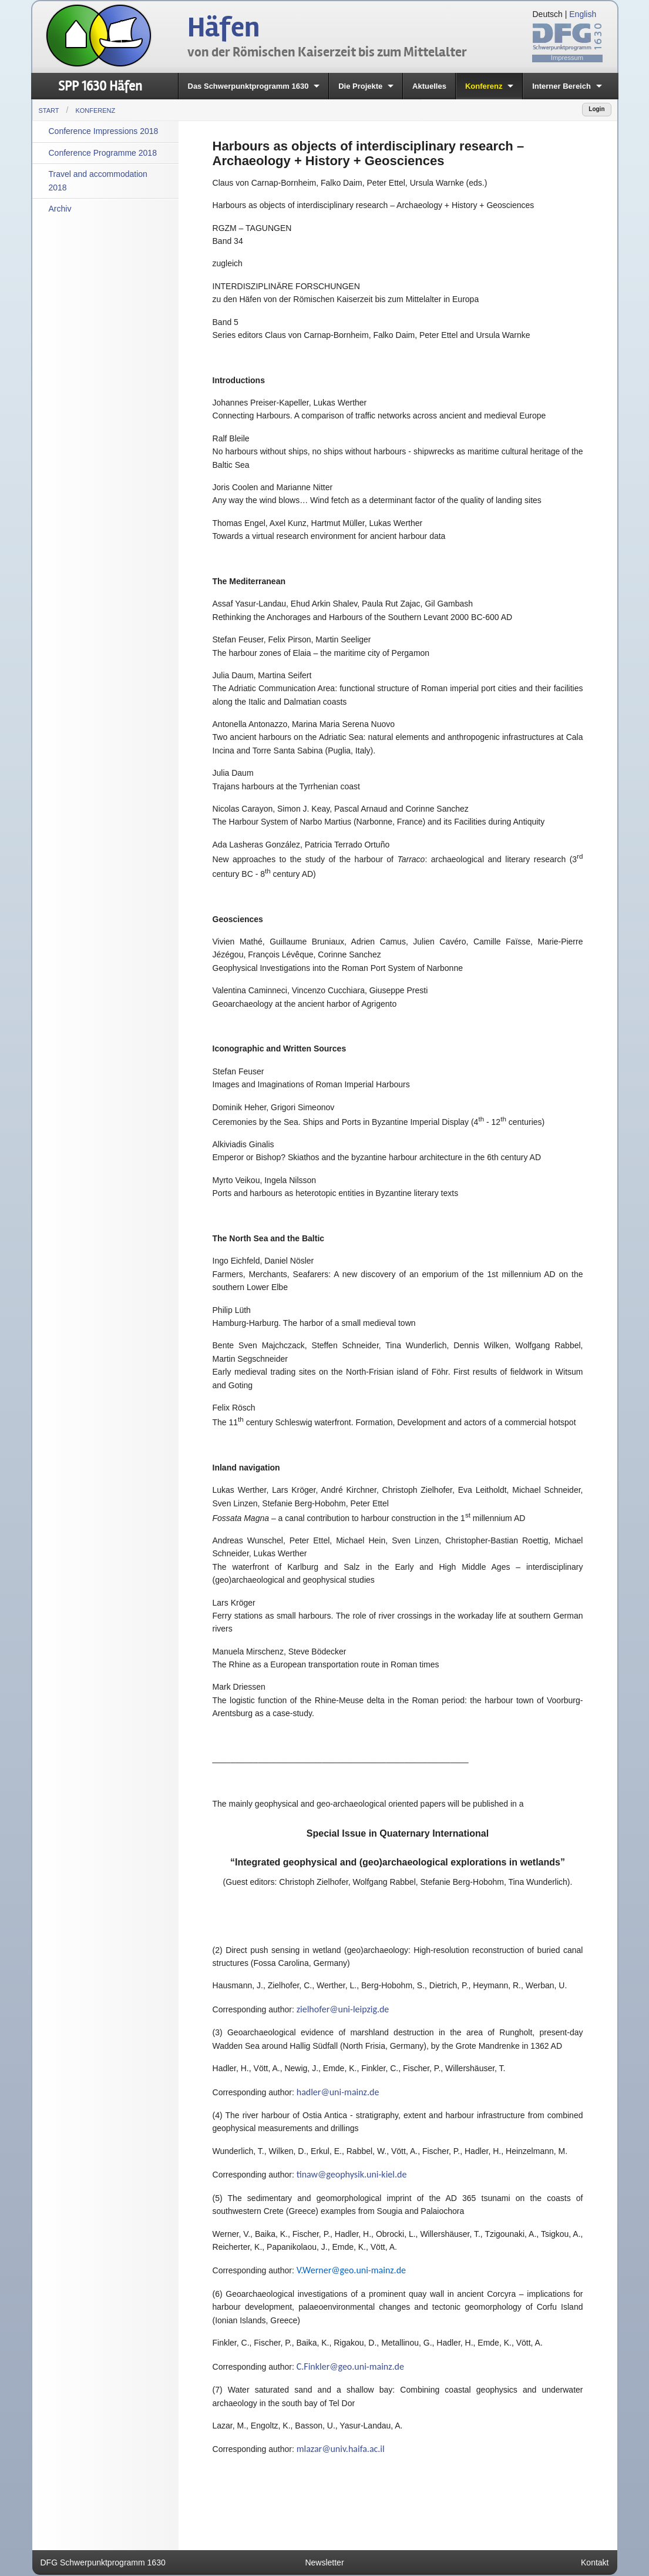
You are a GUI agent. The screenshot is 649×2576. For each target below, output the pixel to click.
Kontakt (594, 2562)
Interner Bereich (561, 86)
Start (49, 110)
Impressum (567, 57)
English (582, 14)
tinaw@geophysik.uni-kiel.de (352, 2174)
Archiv (60, 208)
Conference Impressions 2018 (104, 131)
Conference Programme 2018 (103, 153)
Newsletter (324, 2562)
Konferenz (484, 86)
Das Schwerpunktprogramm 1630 (248, 86)
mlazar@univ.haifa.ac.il (341, 2448)
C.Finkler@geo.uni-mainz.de (350, 2366)
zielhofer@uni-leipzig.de (343, 2009)
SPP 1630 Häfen (100, 86)
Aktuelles (429, 86)
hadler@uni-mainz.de (338, 2092)
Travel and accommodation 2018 (98, 180)
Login (596, 109)
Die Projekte (360, 86)
